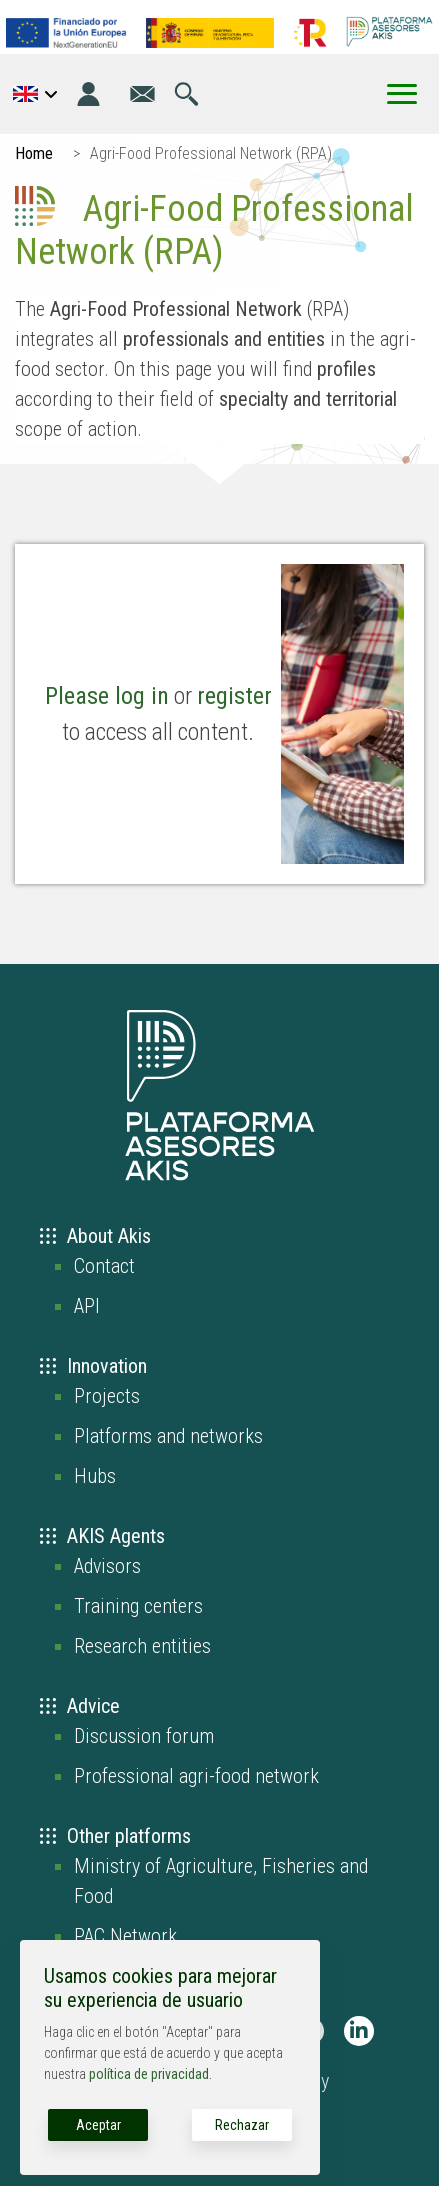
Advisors (107, 1566)
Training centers (138, 1606)
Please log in (107, 696)
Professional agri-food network (196, 1776)
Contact (104, 1266)
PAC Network (125, 1936)
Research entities (142, 1646)
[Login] (88, 94)
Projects (107, 1396)
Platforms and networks (168, 1436)
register (234, 696)
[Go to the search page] (186, 94)
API (87, 1306)
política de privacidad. (150, 2074)
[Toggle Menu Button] (402, 94)
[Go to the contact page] (142, 94)
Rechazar (242, 2125)
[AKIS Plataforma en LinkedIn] (359, 2031)
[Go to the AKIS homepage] (389, 31)
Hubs (95, 1476)
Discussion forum (144, 1736)
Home (34, 153)
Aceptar (98, 2125)
